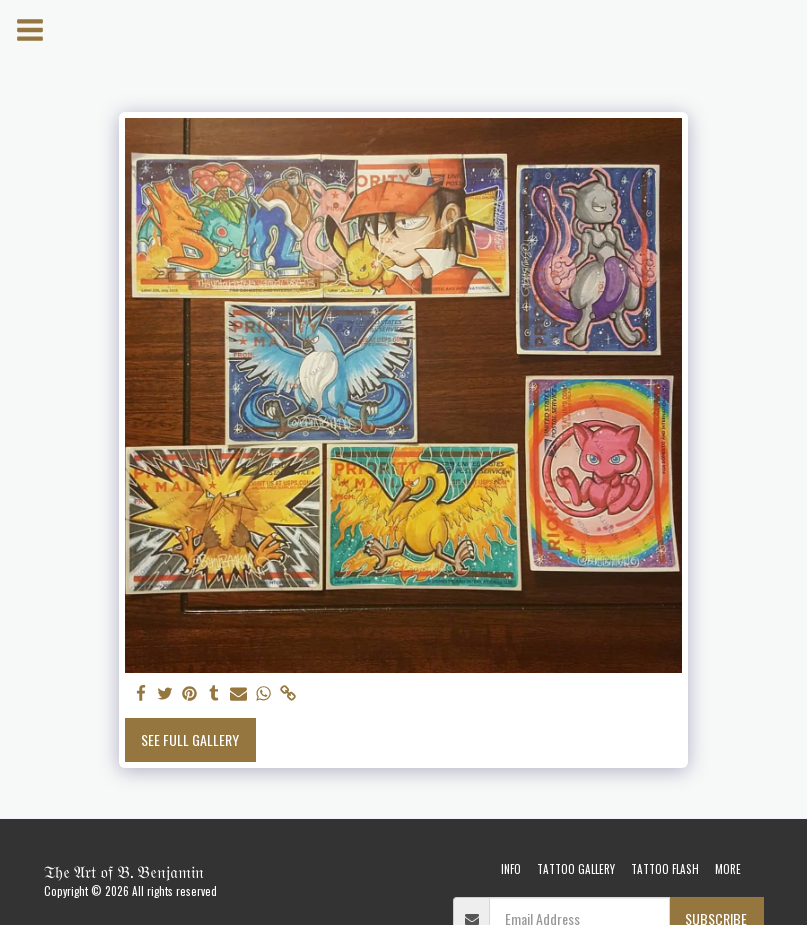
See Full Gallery (190, 739)
